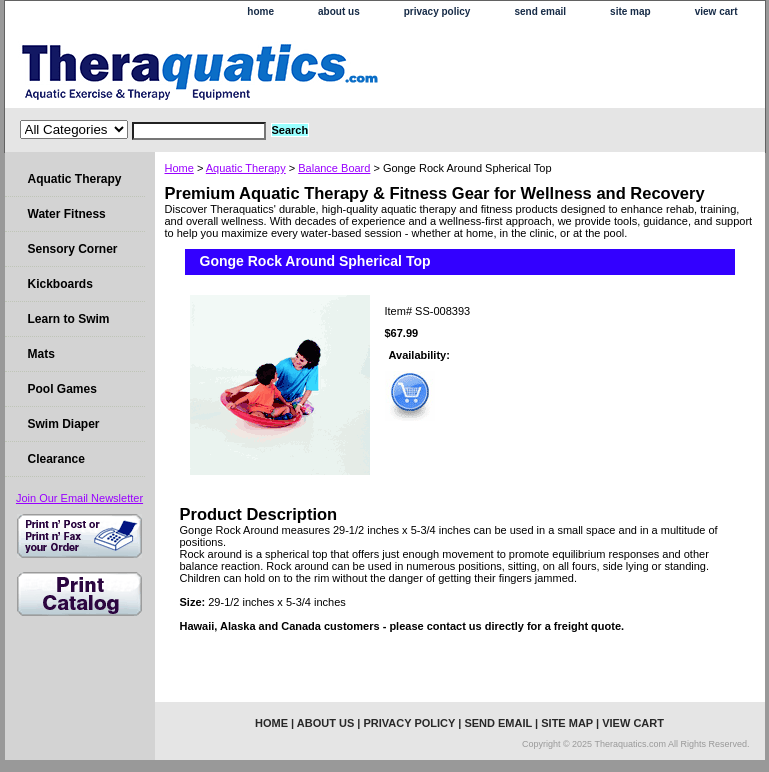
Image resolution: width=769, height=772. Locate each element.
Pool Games (62, 389)
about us (339, 11)
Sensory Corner (73, 249)
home (260, 11)
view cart (716, 11)
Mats (41, 354)
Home (179, 168)
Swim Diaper (64, 424)
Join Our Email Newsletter (79, 498)
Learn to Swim (69, 319)
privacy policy (437, 11)
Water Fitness (67, 214)
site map (630, 11)
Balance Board (334, 168)
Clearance (56, 459)
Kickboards (60, 284)
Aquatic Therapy (246, 168)
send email (540, 11)
